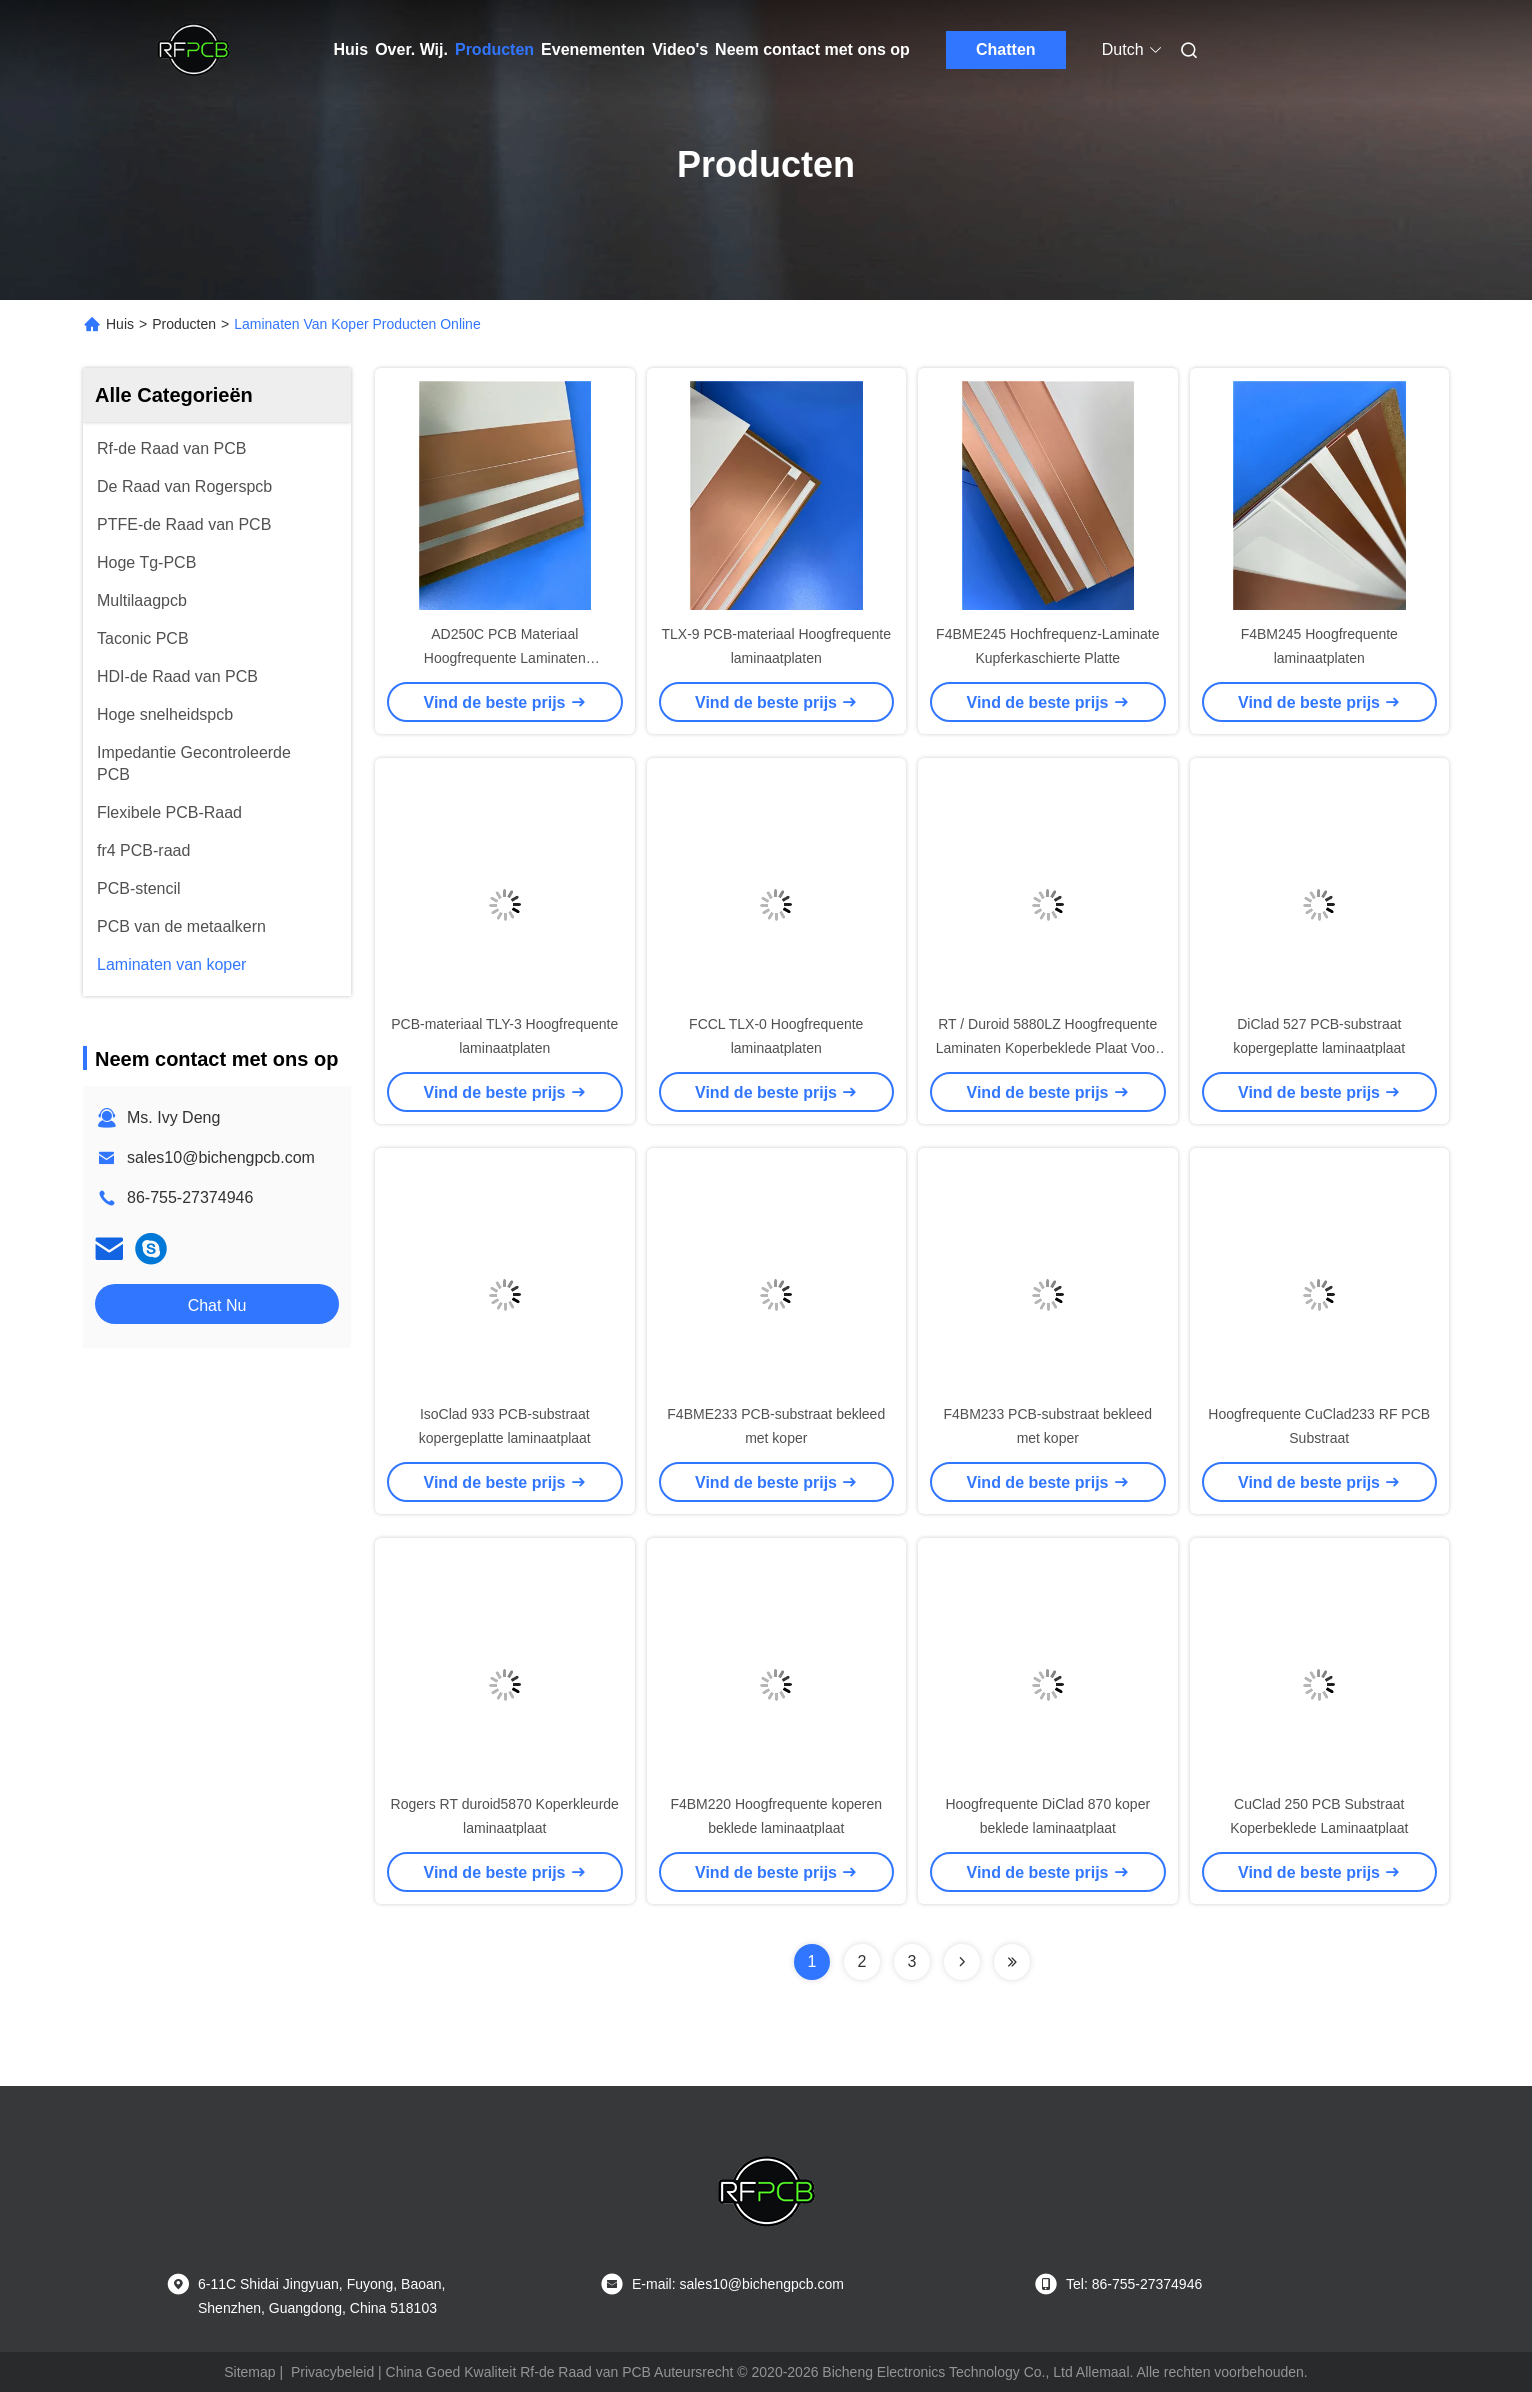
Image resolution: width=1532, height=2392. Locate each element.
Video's (680, 49)
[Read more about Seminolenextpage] (962, 1962)
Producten (494, 49)
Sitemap (249, 2372)
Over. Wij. (411, 49)
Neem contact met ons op (812, 49)
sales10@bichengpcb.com (221, 1157)
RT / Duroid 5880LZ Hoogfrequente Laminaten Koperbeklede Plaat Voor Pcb (1048, 1048)
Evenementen (593, 49)
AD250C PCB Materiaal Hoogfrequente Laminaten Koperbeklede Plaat (505, 658)
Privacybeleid (332, 2372)
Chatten (1006, 49)
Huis (351, 49)
